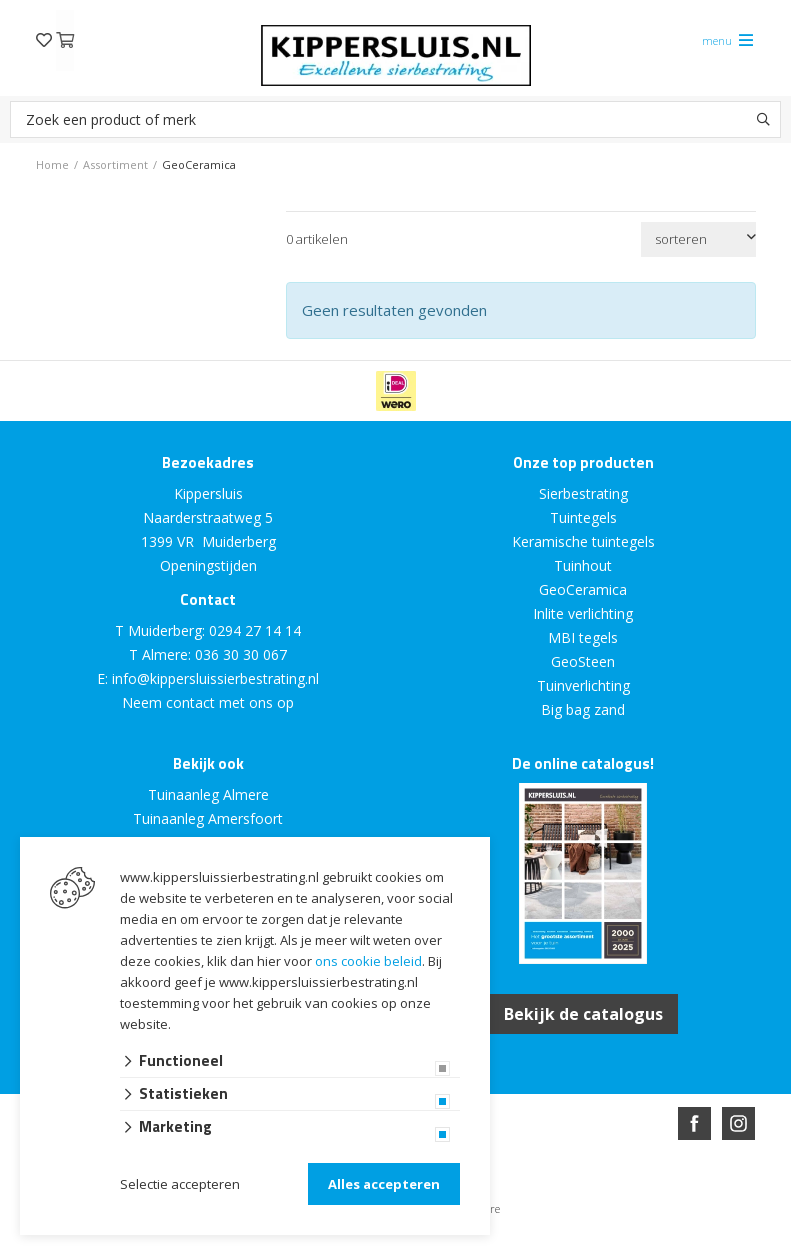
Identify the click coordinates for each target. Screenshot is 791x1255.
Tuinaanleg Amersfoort (208, 818)
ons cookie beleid (368, 961)
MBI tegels (583, 637)
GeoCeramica (583, 589)
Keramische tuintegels (583, 541)
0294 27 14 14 (255, 630)
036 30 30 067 (241, 654)
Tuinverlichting (583, 685)
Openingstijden (208, 565)
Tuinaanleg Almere (208, 794)
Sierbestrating (583, 493)
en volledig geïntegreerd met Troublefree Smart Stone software (474, 1246)
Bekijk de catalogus (583, 1014)
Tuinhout (583, 565)
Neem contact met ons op (208, 702)
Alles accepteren (384, 1184)
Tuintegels (583, 517)
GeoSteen (583, 661)
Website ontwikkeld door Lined (243, 1246)
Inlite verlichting (583, 613)
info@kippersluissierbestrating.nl (215, 678)
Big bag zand (583, 709)
